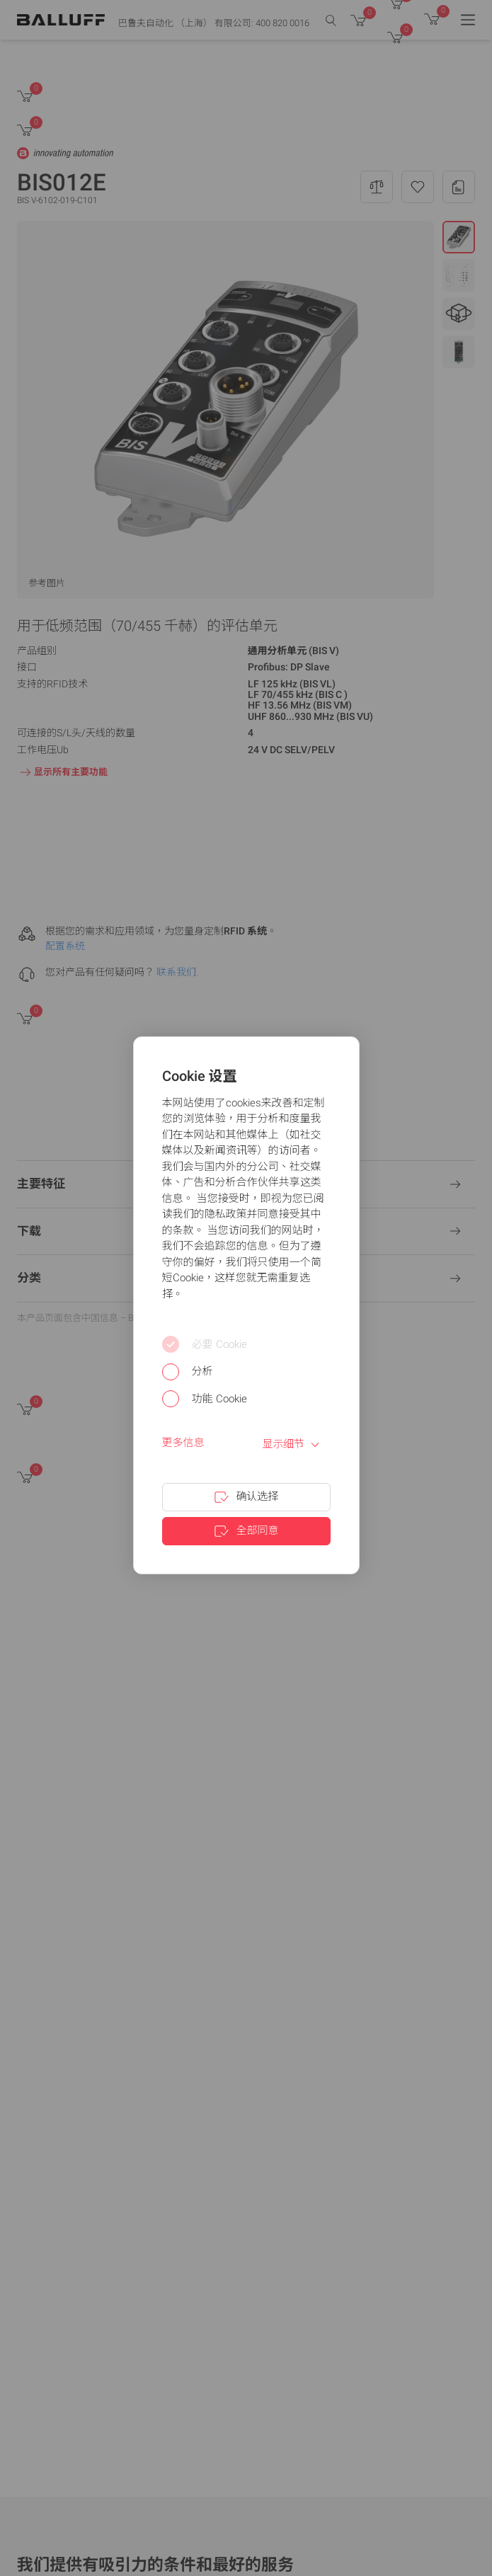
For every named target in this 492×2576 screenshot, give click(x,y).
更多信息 (183, 1442)
